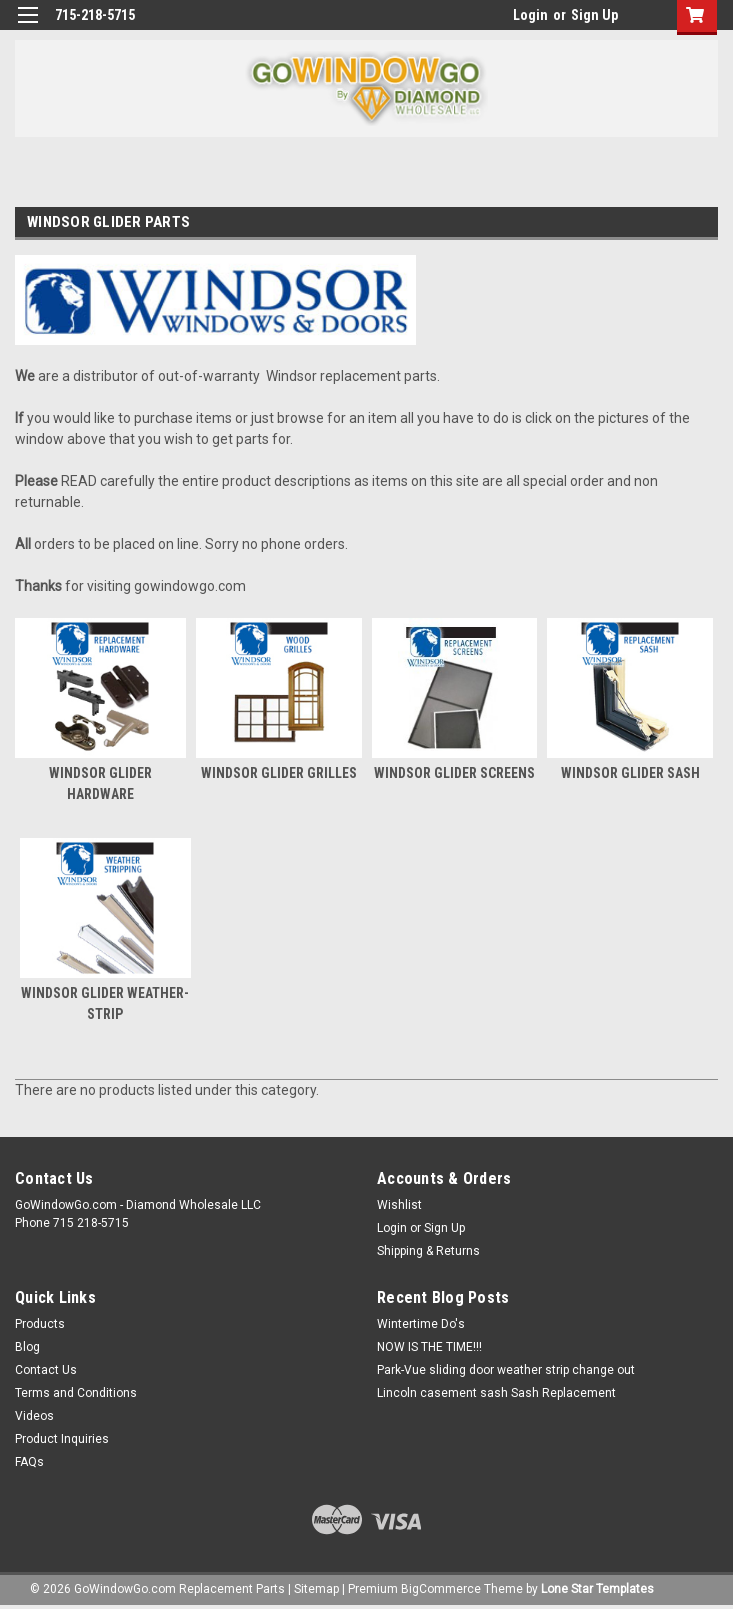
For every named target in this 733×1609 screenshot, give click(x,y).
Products (40, 1324)
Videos (34, 1416)
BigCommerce (441, 1589)
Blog (27, 1347)
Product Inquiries (62, 1439)
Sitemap (316, 1589)
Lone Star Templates (597, 1589)
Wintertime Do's (421, 1324)
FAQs (29, 1462)
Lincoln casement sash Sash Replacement (496, 1393)
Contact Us (46, 1370)
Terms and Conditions (76, 1393)
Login (530, 15)
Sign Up (594, 15)
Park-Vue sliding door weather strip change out (506, 1370)
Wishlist (399, 1205)
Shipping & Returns (428, 1251)
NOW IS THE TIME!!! (429, 1347)
